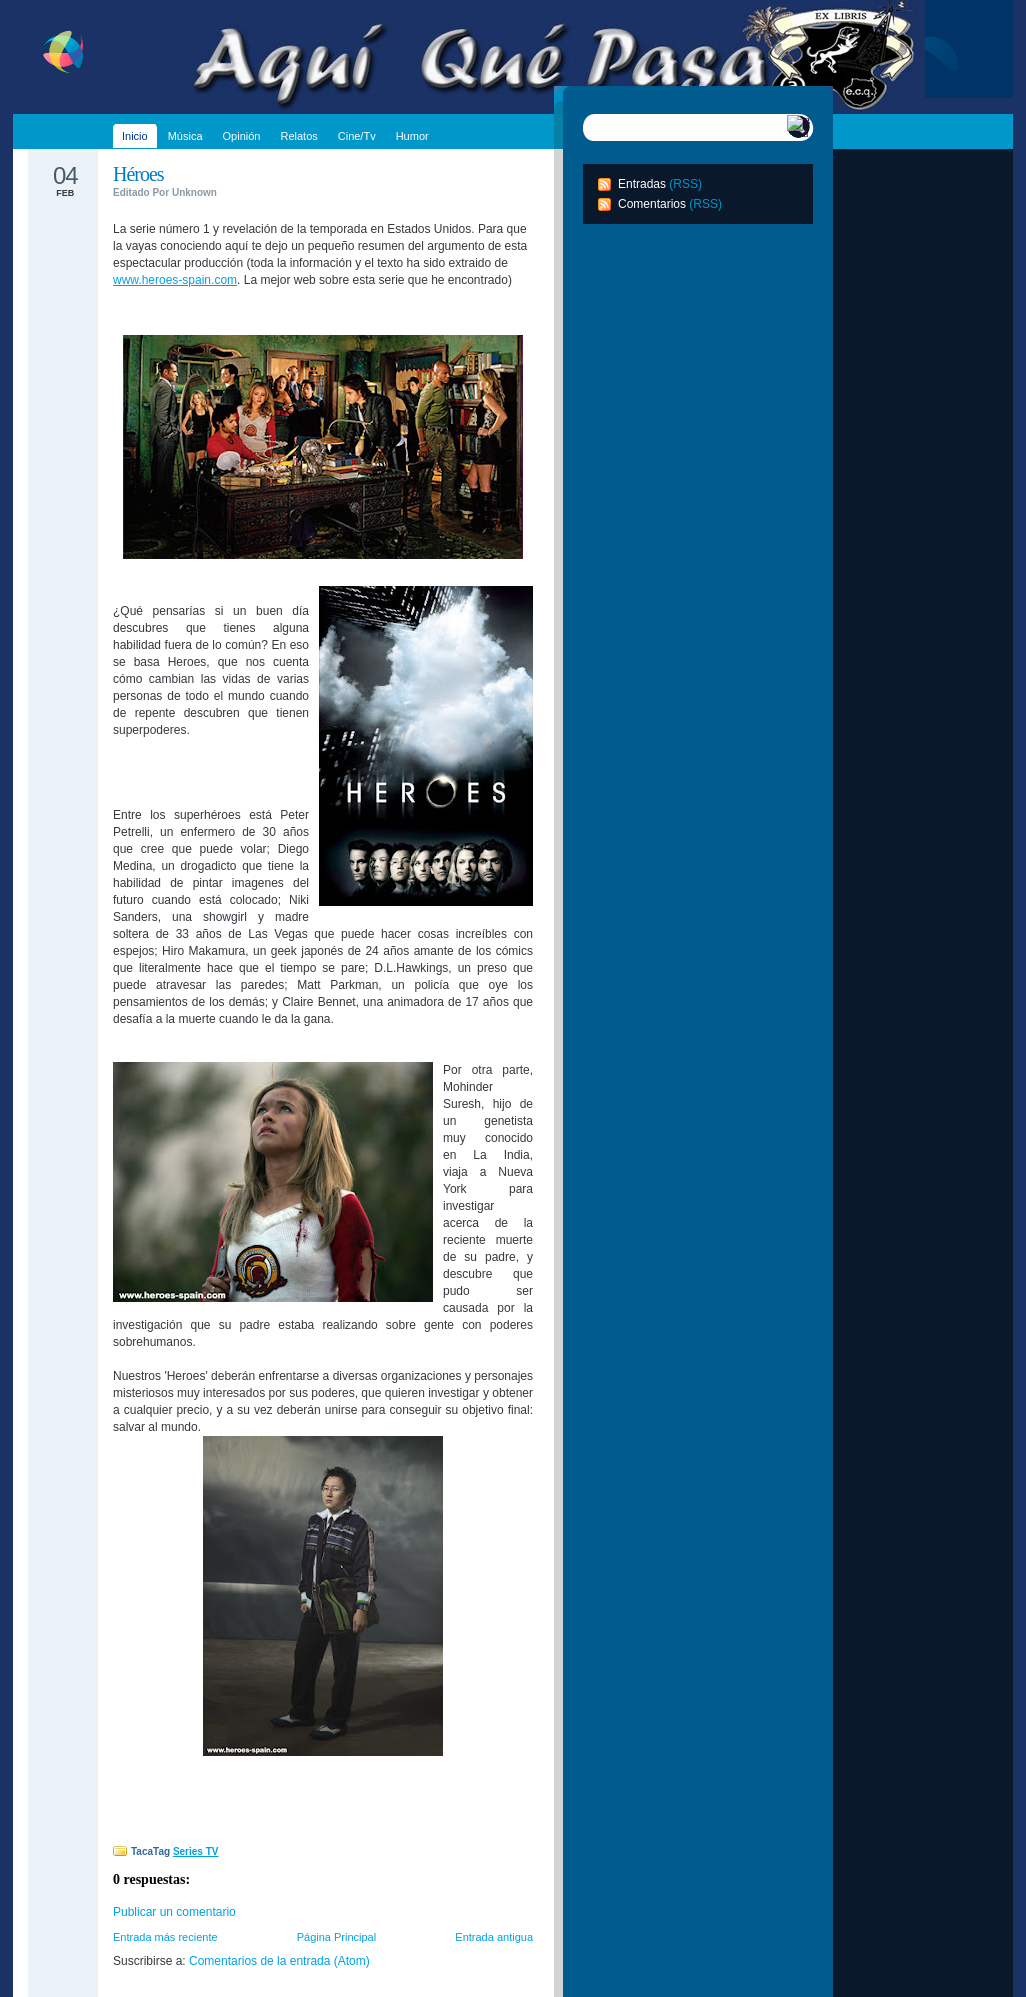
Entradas (642, 184)
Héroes (138, 174)
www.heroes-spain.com (175, 280)
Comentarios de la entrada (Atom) (279, 1961)
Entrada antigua (494, 1937)
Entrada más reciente (165, 1937)
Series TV (196, 1851)
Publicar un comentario (174, 1912)
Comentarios (652, 204)
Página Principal (337, 1937)
